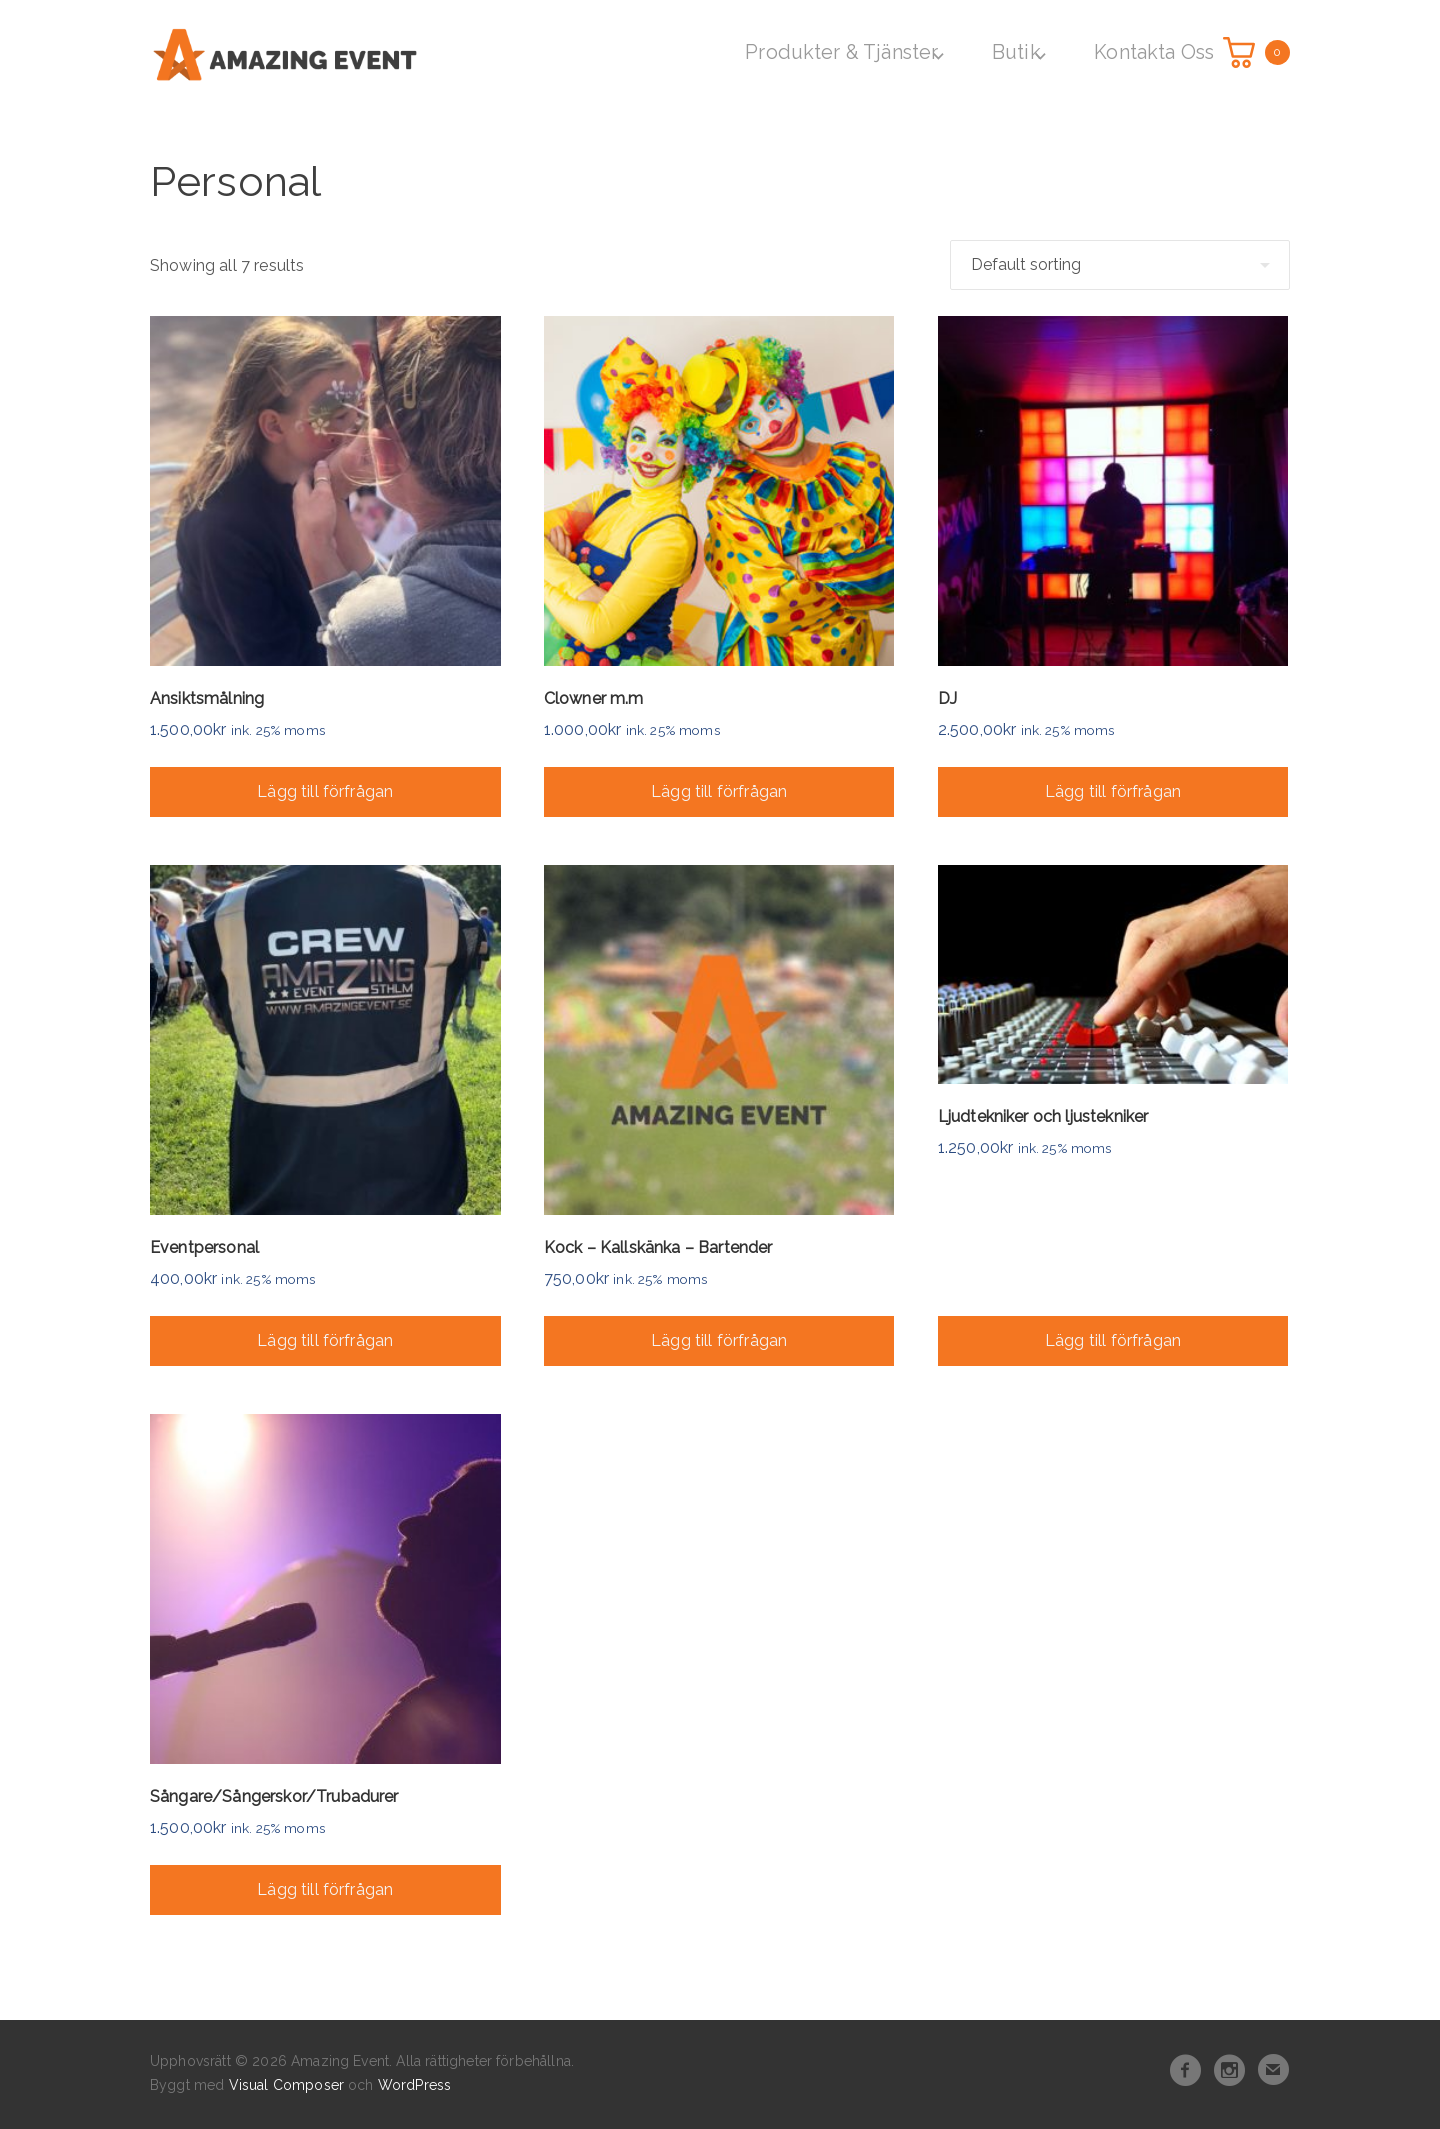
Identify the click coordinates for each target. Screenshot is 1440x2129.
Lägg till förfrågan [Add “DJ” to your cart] (1113, 787)
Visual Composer (286, 2082)
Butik (1019, 50)
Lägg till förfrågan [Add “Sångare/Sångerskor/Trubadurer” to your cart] (325, 1886)
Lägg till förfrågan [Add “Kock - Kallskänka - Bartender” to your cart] (719, 1337)
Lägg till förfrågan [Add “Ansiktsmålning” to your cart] (325, 787)
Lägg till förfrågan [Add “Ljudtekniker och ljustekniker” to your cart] (1113, 1337)
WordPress (414, 2082)
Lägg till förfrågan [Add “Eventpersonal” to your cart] (325, 1337)
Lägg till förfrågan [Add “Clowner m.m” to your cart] (719, 787)
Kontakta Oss (1150, 50)
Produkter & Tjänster (853, 50)
